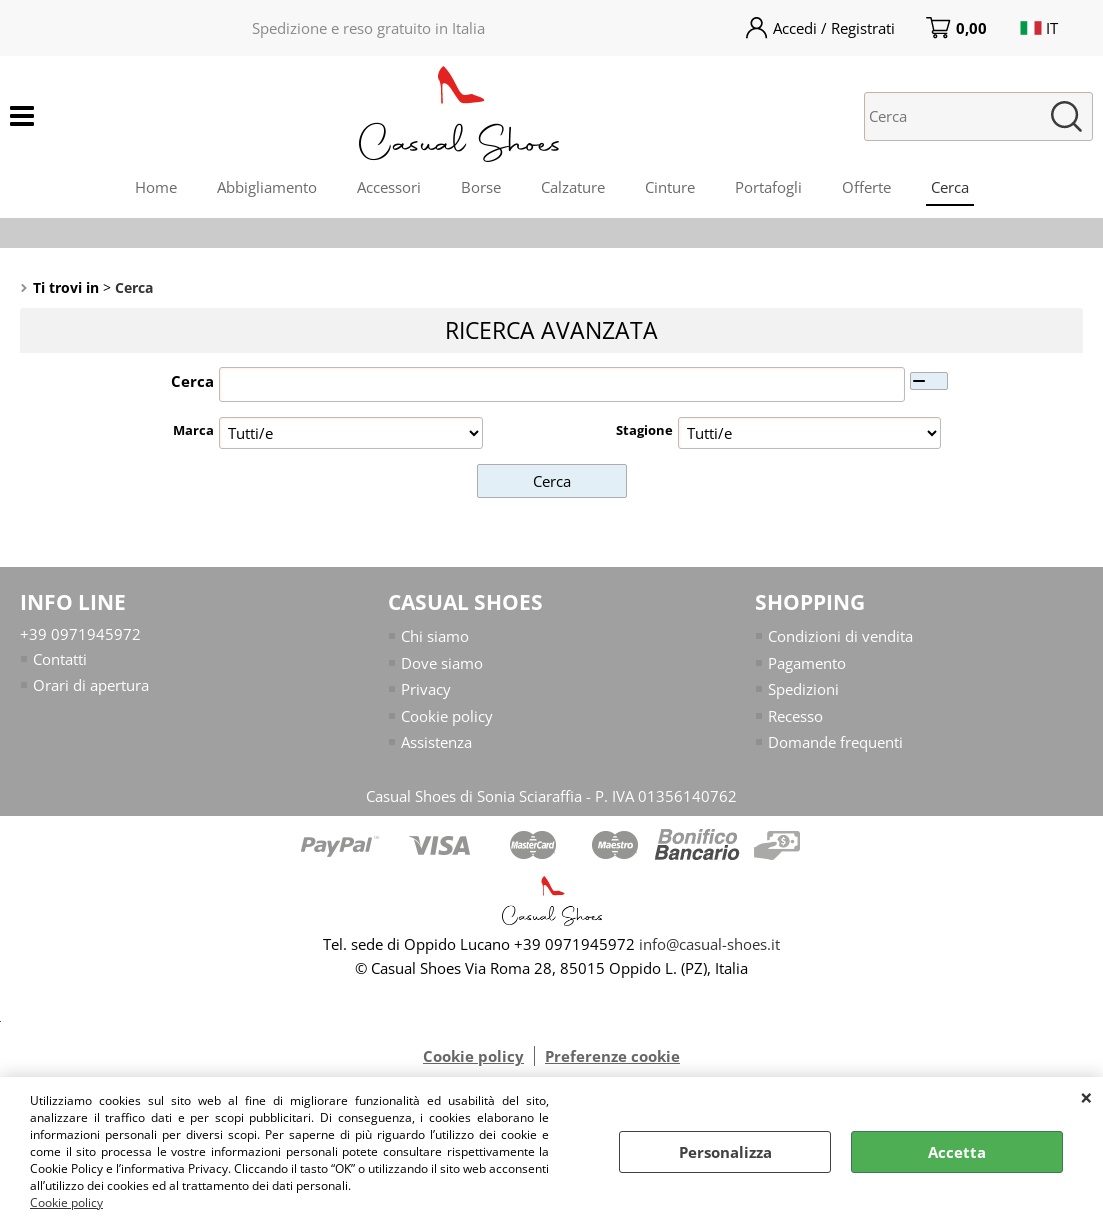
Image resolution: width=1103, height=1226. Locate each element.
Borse (481, 187)
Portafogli (768, 187)
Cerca (950, 187)
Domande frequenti (835, 742)
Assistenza (436, 742)
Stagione (644, 430)
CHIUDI (1086, 1097)
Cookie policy (66, 1202)
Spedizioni (803, 689)
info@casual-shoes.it (709, 944)
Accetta (957, 1152)
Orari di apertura (91, 685)
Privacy (426, 689)
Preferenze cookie (612, 1056)
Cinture (670, 187)
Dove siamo (442, 663)
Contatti (60, 659)
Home (156, 187)
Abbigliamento (267, 187)
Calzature (573, 187)
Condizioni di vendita (840, 636)
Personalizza (725, 1152)
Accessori (389, 187)
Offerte (866, 187)
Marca (193, 430)
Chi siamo (435, 636)
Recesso (795, 716)
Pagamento (807, 663)
